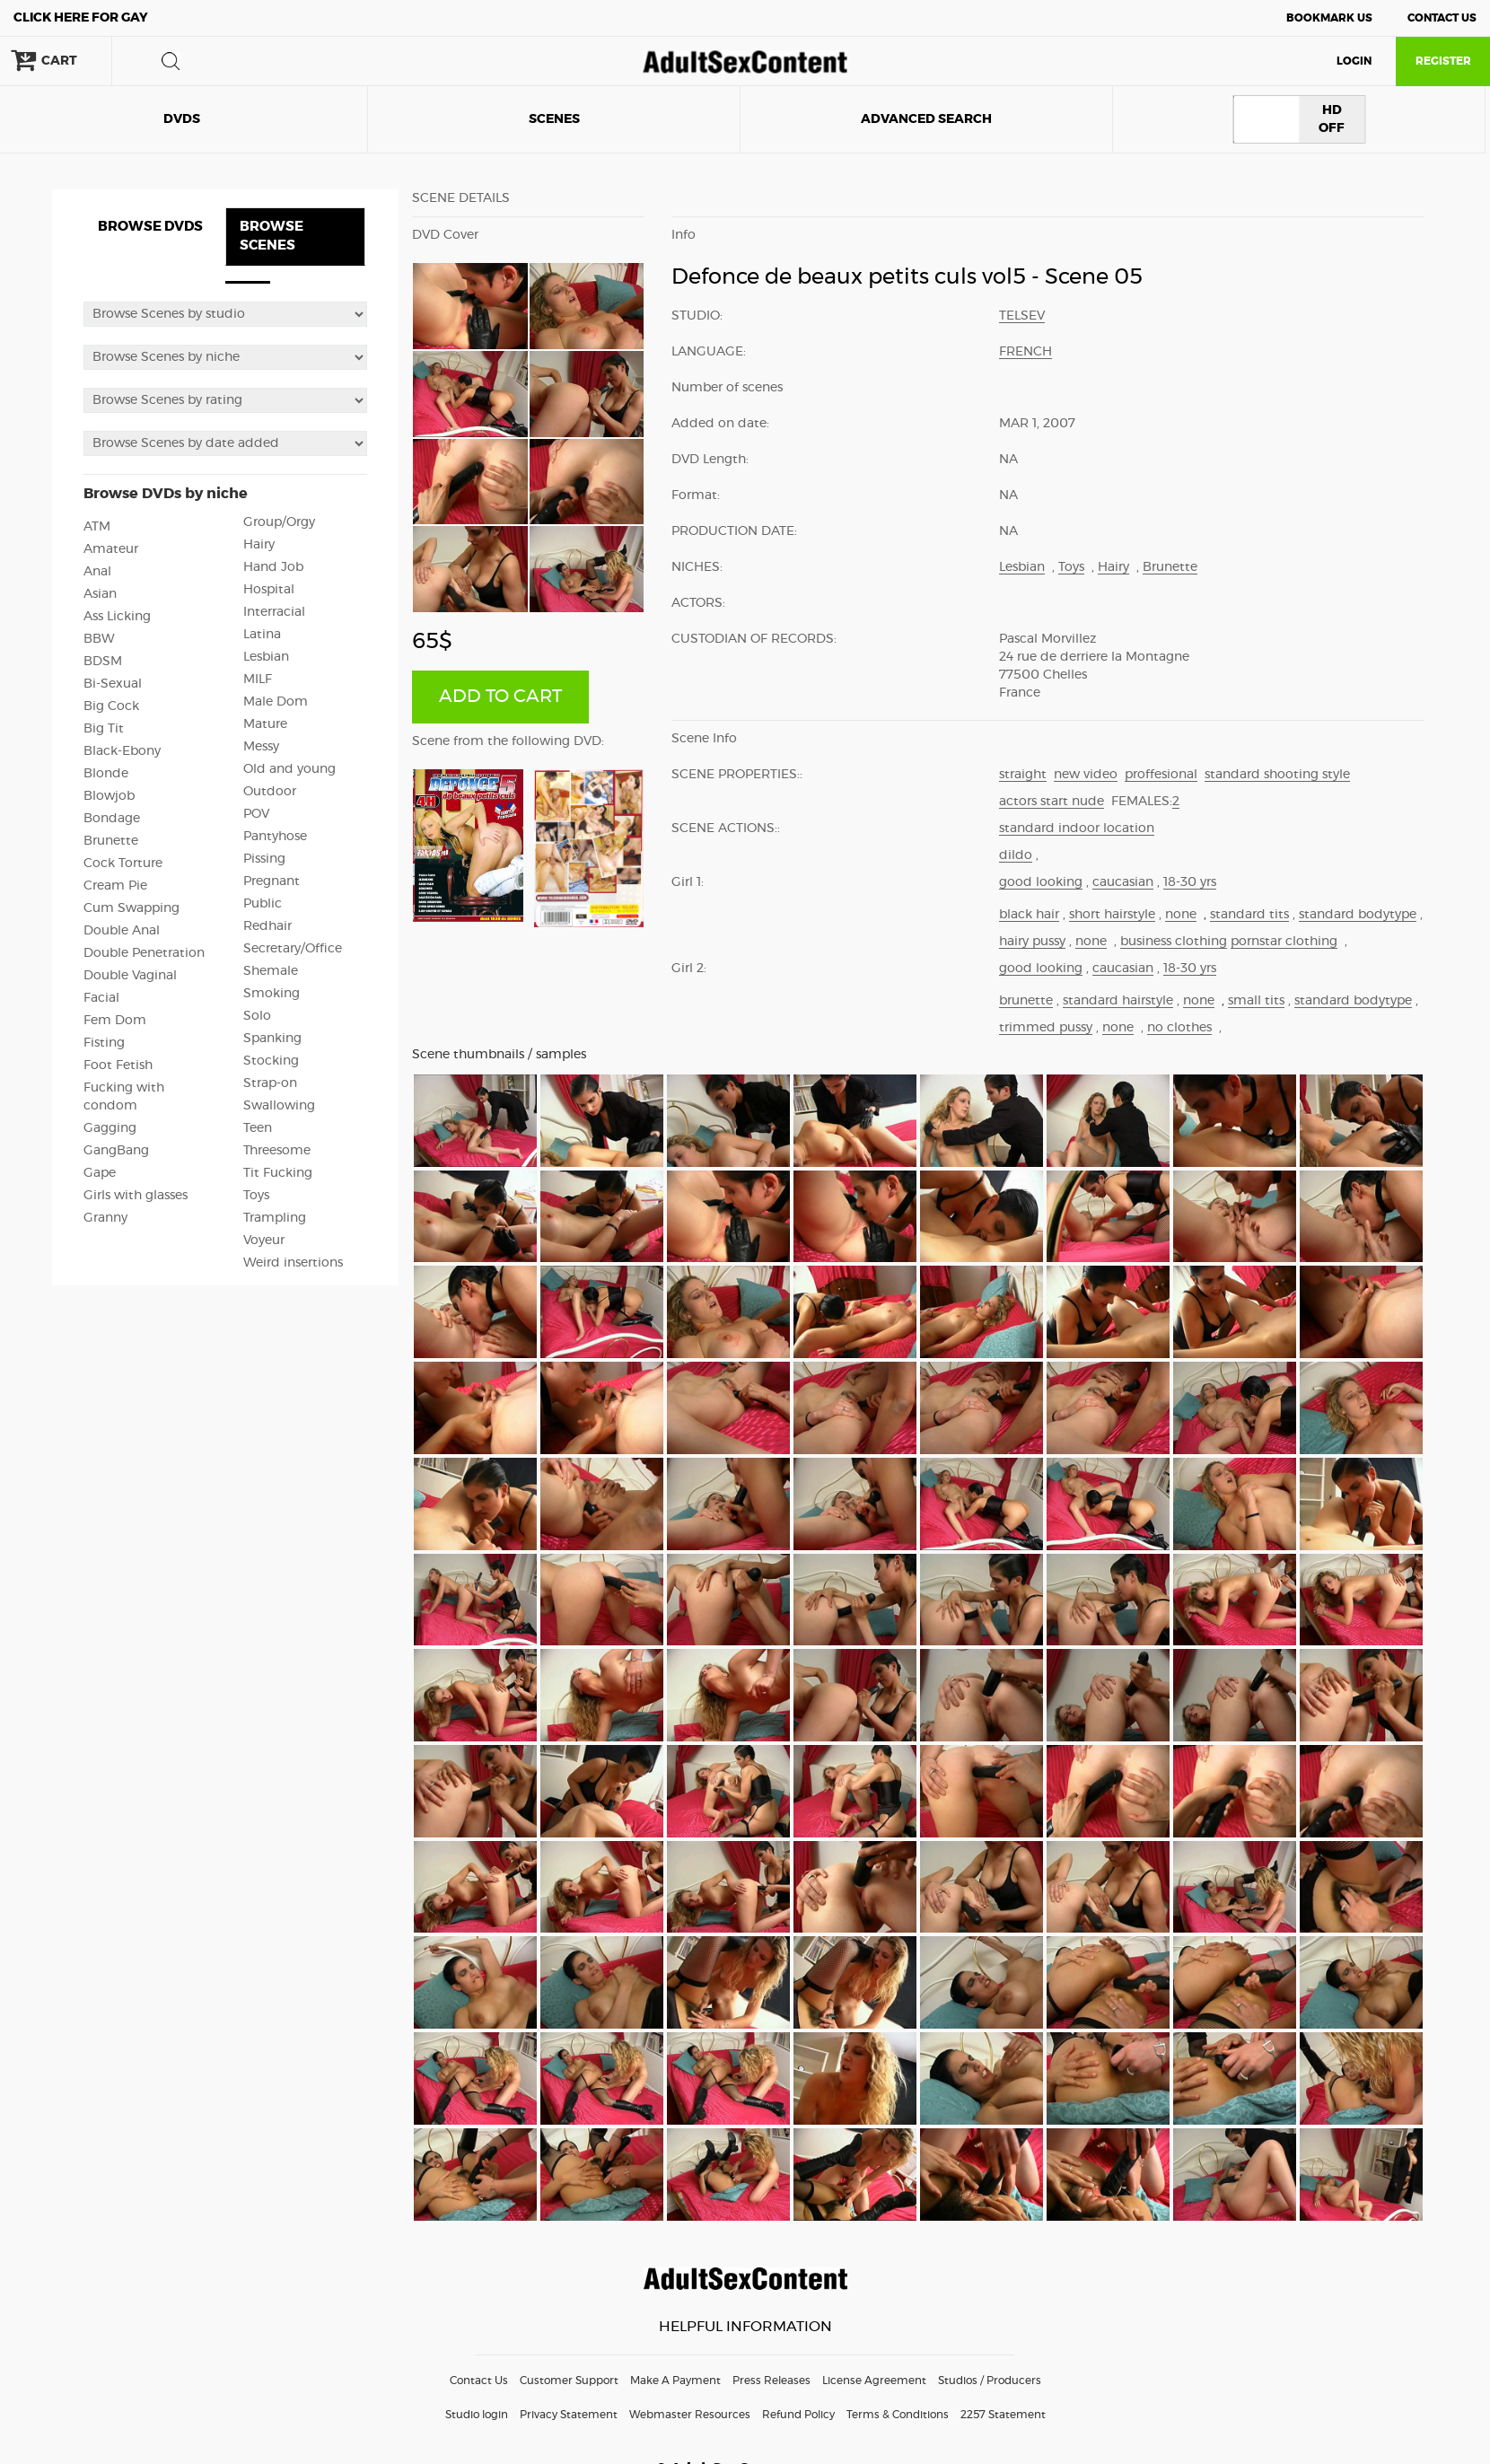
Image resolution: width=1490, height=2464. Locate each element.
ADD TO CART (500, 697)
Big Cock (111, 706)
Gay (80, 18)
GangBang (116, 1150)
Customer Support (569, 2380)
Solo (257, 1016)
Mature (265, 724)
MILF (257, 679)
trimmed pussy (1045, 1028)
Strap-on (270, 1083)
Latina (262, 634)
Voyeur (264, 1240)
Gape (99, 1173)
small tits (1256, 1001)
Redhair (267, 926)
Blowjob (109, 796)
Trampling (274, 1218)
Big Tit (103, 729)
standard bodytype (1357, 914)
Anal (97, 572)
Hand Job (273, 567)
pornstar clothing (1284, 941)
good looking (1040, 882)
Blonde (105, 773)
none (1180, 914)
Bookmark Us (1329, 18)
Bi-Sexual (112, 684)
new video (1086, 774)
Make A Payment (675, 2380)
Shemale (270, 971)
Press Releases (771, 2380)
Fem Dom (114, 1020)
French (1025, 352)
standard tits (1249, 914)
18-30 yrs (1189, 882)
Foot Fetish (118, 1065)
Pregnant (271, 881)
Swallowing (279, 1106)
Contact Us (1442, 18)
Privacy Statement (569, 2414)
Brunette (110, 841)
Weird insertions (293, 1263)
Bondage (111, 818)
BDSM (102, 661)
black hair (1029, 914)
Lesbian (266, 657)
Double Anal (121, 931)
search (170, 61)
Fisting (104, 1043)
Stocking (271, 1061)
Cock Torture (122, 863)
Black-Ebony (122, 751)
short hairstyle (1112, 914)
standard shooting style (1277, 774)
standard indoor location (1076, 828)
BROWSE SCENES (271, 236)
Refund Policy (798, 2414)
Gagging (109, 1128)
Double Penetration (144, 953)
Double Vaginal (130, 975)
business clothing (1173, 941)
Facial (101, 998)
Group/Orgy (279, 522)
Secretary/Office (292, 949)
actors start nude (1051, 801)
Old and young (289, 769)
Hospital (268, 589)
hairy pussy (1032, 941)
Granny (105, 1218)
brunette (1026, 1001)
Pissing (264, 859)
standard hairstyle (1118, 1001)
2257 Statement (1003, 2414)
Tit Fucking (277, 1173)
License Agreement (874, 2380)
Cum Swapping (131, 908)
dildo (1015, 855)
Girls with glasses (135, 1195)
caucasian (1122, 882)
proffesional (1161, 774)
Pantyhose (275, 836)
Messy (261, 747)
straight (1023, 774)
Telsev (1022, 316)
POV (256, 814)
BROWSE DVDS (150, 226)
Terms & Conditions (897, 2414)
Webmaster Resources (689, 2414)
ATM (96, 527)
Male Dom (275, 702)
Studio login (476, 2414)
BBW (99, 639)
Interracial (274, 612)
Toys (256, 1195)
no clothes (1179, 1028)
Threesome (277, 1150)
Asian (100, 594)
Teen (257, 1128)
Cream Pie (115, 886)
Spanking (272, 1038)
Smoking (271, 993)
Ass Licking (117, 616)
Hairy (259, 545)
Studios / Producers (989, 2380)
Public (262, 904)
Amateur (110, 549)
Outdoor (269, 791)
